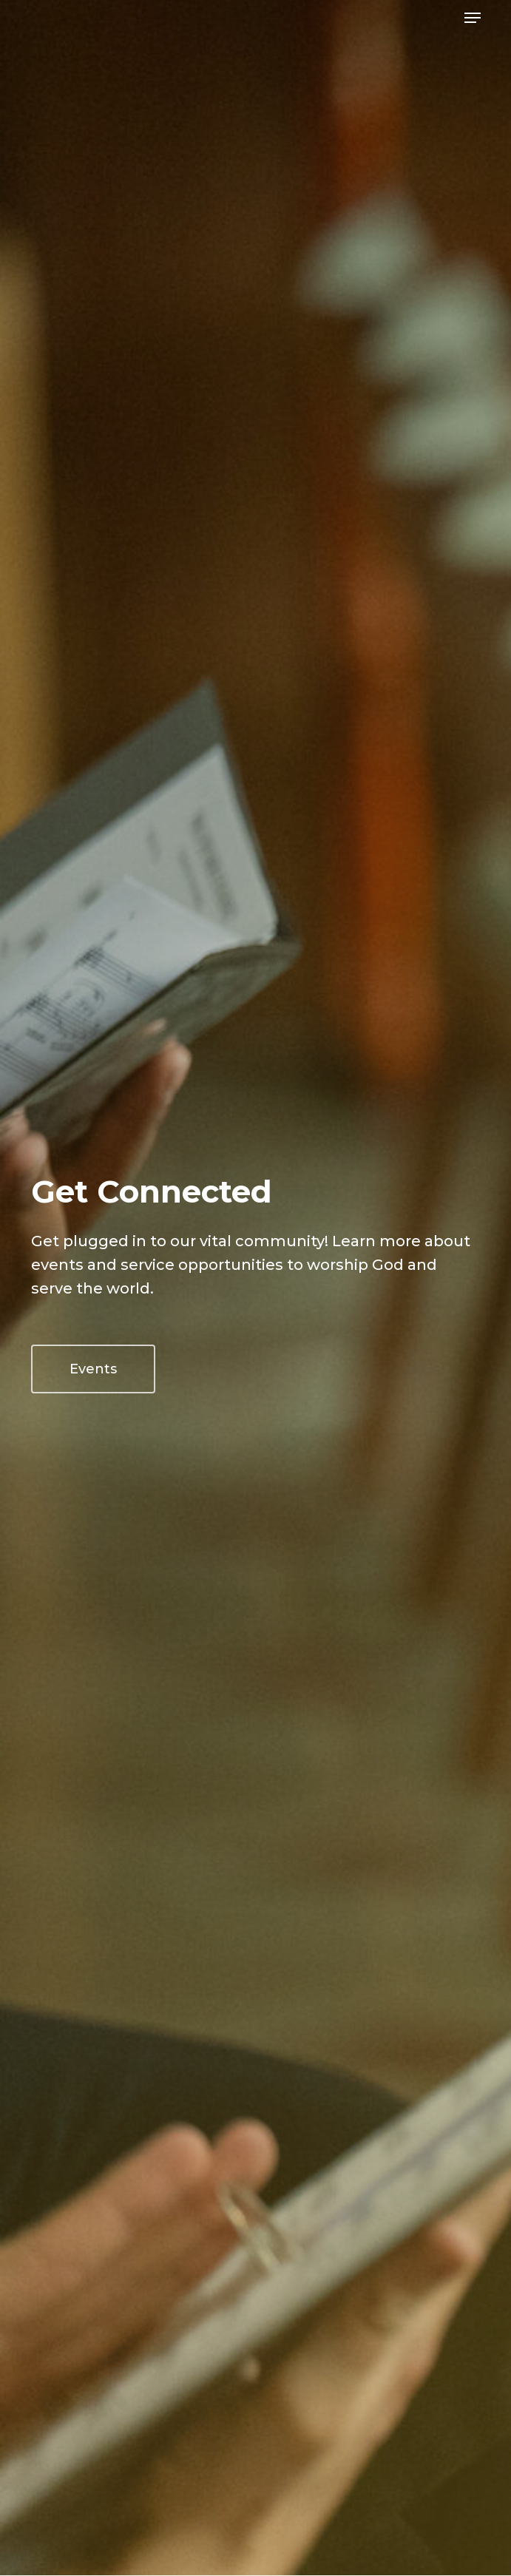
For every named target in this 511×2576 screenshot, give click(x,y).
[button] (472, 17)
